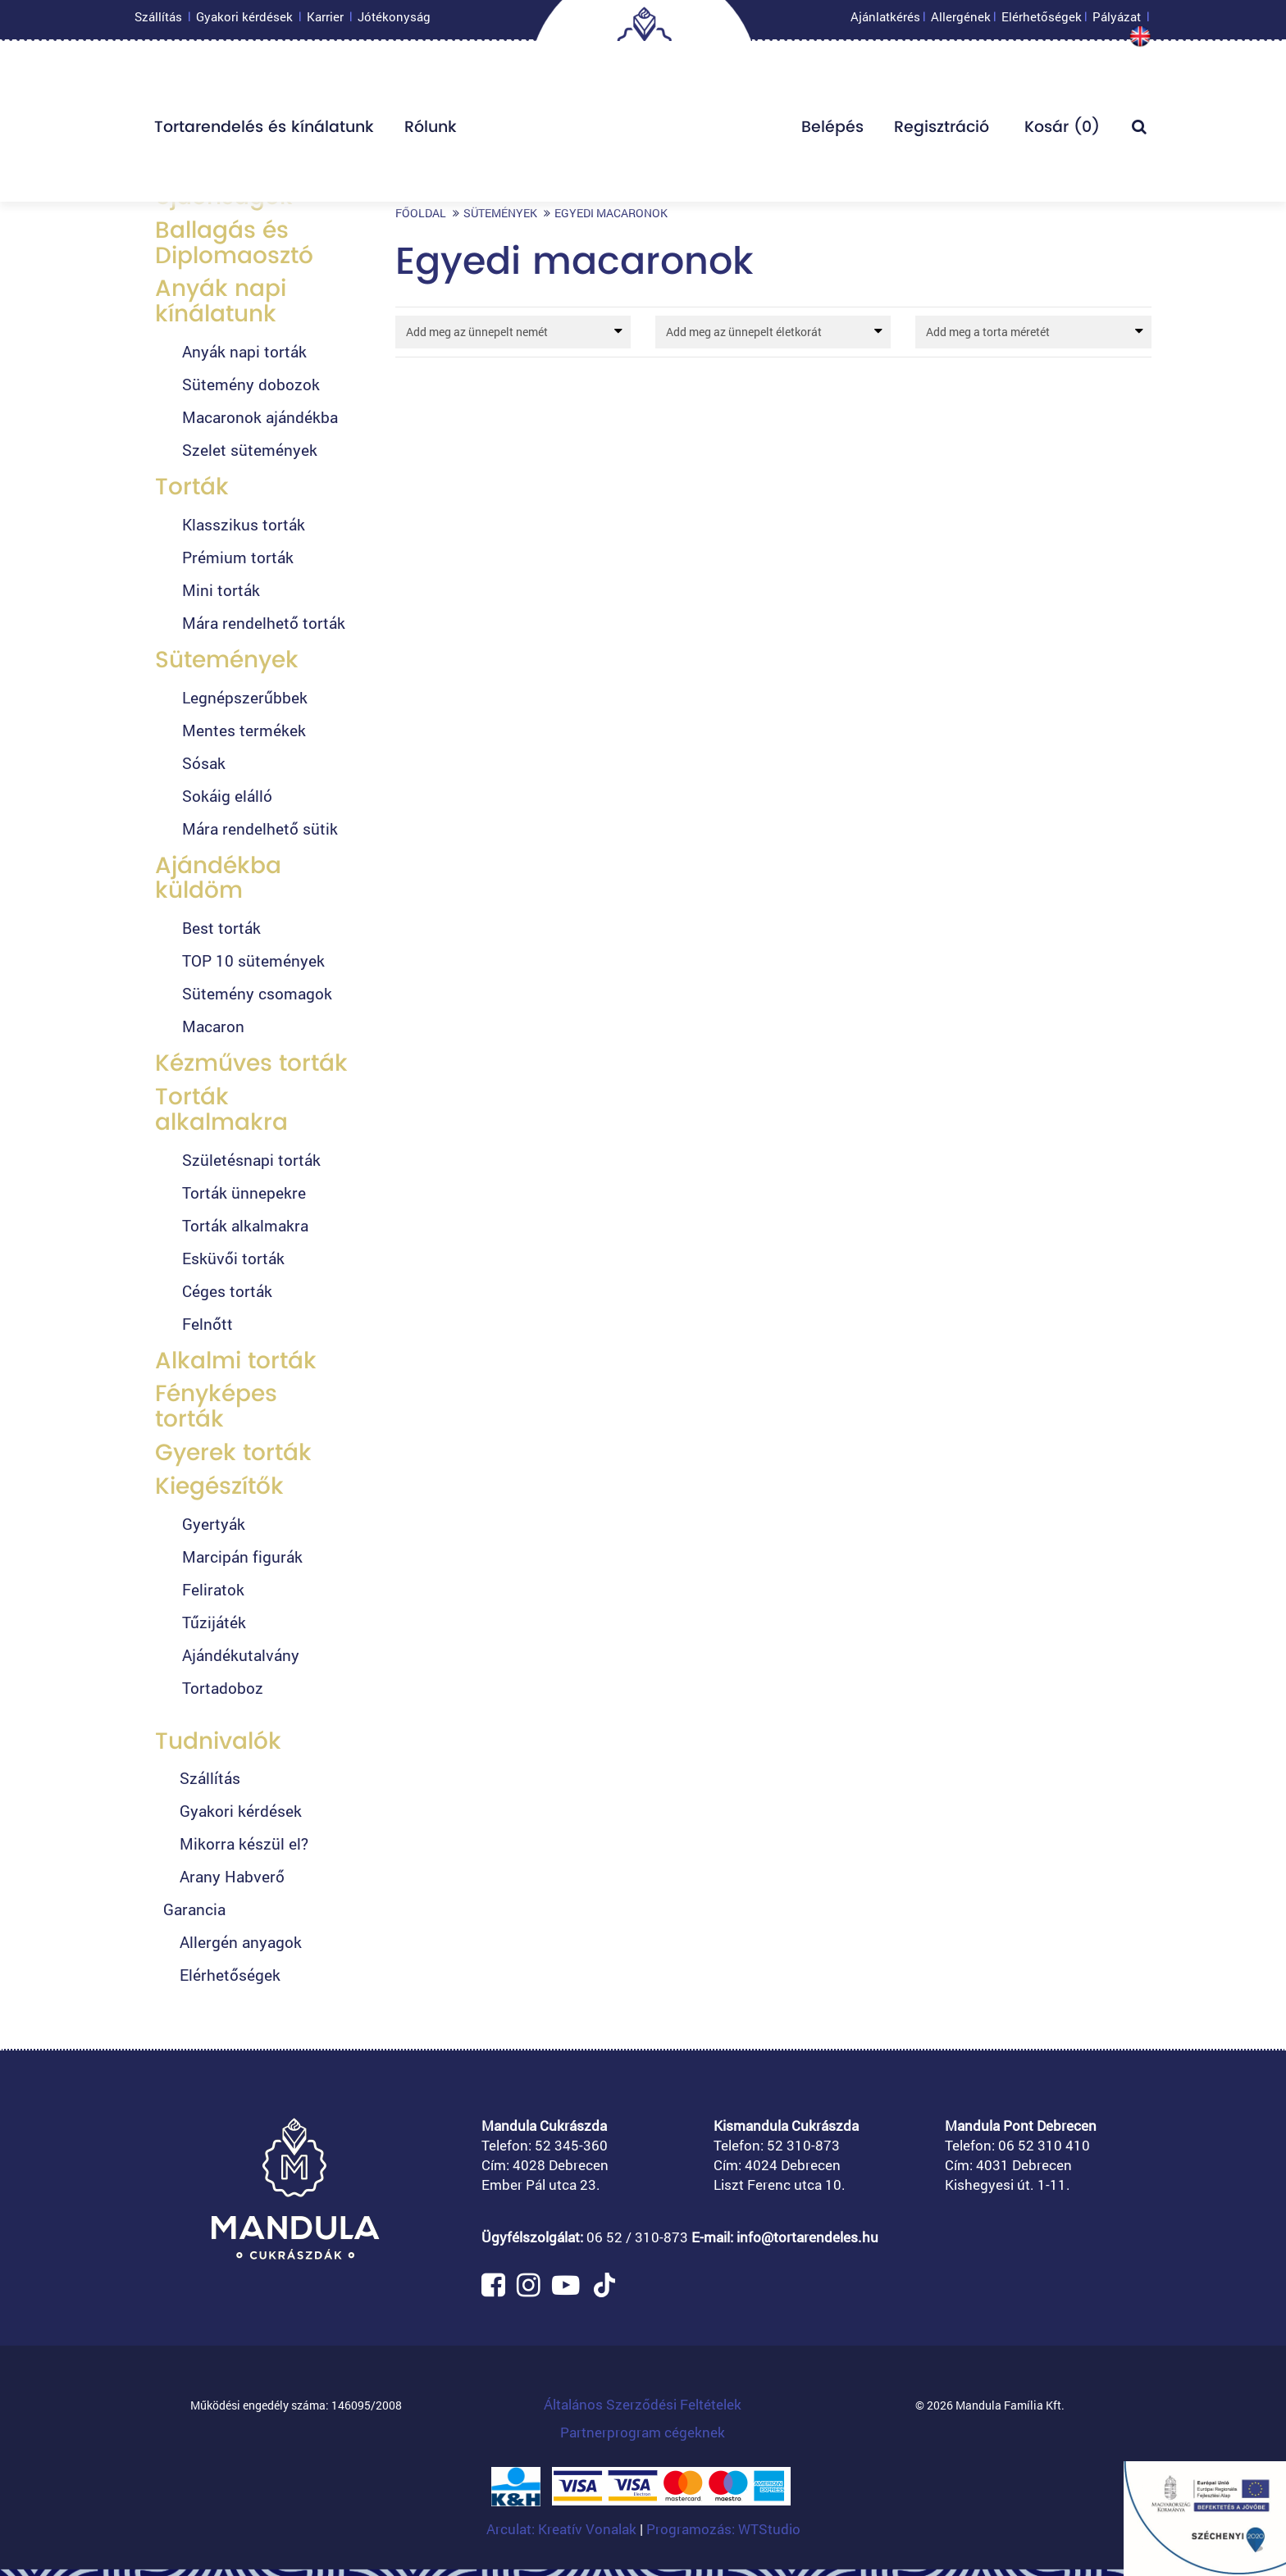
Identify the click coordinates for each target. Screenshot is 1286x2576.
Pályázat (1116, 20)
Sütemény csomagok (257, 993)
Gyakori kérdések (244, 20)
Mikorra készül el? (244, 1843)
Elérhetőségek (1041, 20)
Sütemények (227, 660)
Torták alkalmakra (221, 1109)
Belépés (832, 131)
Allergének (961, 20)
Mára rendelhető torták (263, 622)
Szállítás (158, 20)
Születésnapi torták (251, 1159)
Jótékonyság (394, 20)
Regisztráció (941, 131)
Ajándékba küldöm (218, 878)
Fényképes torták (216, 1406)
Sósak (204, 763)
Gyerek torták (233, 1452)
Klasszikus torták (243, 524)
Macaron (213, 1026)
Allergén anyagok (241, 1942)
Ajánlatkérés (885, 20)
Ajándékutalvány (240, 1655)
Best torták (221, 927)
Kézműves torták (251, 1063)
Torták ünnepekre (244, 1192)
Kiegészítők (219, 1486)
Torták (192, 487)
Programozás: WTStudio (723, 2528)
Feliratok (213, 1589)
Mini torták (221, 590)
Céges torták (227, 1291)
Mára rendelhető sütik (260, 828)
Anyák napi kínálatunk (220, 301)
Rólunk (430, 131)
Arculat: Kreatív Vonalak (563, 2528)
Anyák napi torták (244, 351)
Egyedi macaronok (611, 213)
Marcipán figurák (242, 1556)
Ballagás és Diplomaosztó (234, 242)
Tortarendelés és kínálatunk (264, 131)
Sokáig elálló (225, 795)
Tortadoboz (222, 1687)
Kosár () (1059, 131)
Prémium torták (238, 557)
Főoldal (420, 213)
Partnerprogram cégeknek (642, 2432)
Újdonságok (224, 196)
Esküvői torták (233, 1258)
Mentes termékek (244, 730)
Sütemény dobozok (251, 384)
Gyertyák (213, 1523)
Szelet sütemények (249, 449)
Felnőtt (207, 1323)
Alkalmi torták (236, 1361)
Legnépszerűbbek (245, 697)
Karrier (325, 20)
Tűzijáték (214, 1622)
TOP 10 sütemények (253, 960)
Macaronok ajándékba (260, 417)
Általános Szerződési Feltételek (642, 2404)
